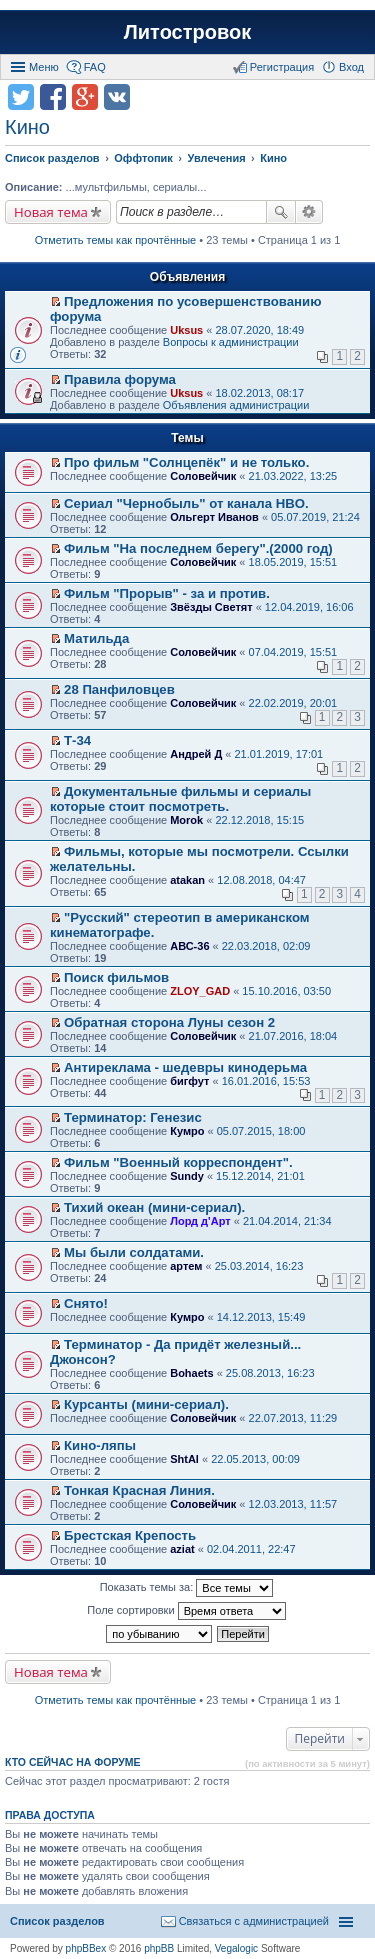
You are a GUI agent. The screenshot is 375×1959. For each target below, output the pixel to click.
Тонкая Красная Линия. (139, 1490)
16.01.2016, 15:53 (266, 1081)
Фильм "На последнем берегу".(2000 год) (198, 548)
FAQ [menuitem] (95, 67)
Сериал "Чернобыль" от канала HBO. (186, 503)
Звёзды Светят (211, 607)
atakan (187, 880)
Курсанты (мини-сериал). (146, 1404)
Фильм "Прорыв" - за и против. (167, 593)
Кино (27, 127)
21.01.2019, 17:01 (279, 754)
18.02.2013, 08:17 (259, 393)
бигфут (189, 1081)
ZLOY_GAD (200, 991)
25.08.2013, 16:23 (270, 1373)
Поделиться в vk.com (117, 97)
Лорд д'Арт (200, 1221)
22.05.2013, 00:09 (255, 1459)
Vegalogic (236, 1948)
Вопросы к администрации (231, 342)
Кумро (187, 1131)
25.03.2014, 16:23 (259, 1266)
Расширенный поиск (309, 212)
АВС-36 (189, 946)
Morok (186, 820)
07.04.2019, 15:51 (293, 652)
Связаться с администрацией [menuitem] (254, 1921)
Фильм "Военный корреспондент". (178, 1162)
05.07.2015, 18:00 (261, 1131)
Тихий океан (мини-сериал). (154, 1207)
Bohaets (191, 1373)
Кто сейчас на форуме (73, 1762)
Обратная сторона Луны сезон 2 (169, 1022)
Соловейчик (203, 476)
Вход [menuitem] (351, 67)
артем (186, 1266)
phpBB (159, 1948)
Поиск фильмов (116, 977)
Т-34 (77, 740)
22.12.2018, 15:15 (259, 820)
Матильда (96, 638)
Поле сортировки (186, 1611)
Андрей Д (196, 754)
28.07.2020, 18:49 (259, 330)
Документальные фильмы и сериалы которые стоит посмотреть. (180, 799)
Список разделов (57, 1921)
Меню (44, 67)
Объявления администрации (236, 405)
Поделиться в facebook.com (53, 97)
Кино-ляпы (100, 1445)
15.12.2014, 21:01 (260, 1176)
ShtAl (184, 1459)
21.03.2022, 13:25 (293, 476)
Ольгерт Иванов (214, 517)
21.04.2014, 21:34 (287, 1221)
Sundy (187, 1176)
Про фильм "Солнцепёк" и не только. (186, 462)
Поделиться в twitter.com (21, 97)
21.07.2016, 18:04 (293, 1036)
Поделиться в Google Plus (85, 97)
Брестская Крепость (130, 1535)
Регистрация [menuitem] (282, 67)
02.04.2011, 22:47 (251, 1549)
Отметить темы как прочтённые (116, 240)
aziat (182, 1549)
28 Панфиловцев (119, 689)
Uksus (186, 330)
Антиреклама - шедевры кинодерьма (185, 1067)
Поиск (281, 212)
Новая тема (51, 212)
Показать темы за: (187, 1588)
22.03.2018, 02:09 (266, 946)
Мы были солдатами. (134, 1252)
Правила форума (120, 379)
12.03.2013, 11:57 (293, 1504)
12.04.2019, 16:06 (309, 607)
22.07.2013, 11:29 (293, 1418)
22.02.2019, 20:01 (293, 703)
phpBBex (86, 1948)
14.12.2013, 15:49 (261, 1317)
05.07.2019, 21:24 (315, 517)
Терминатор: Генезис (133, 1117)
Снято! (86, 1303)
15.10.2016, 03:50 (286, 991)
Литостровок (187, 32)
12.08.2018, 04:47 (261, 880)
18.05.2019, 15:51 (293, 562)
